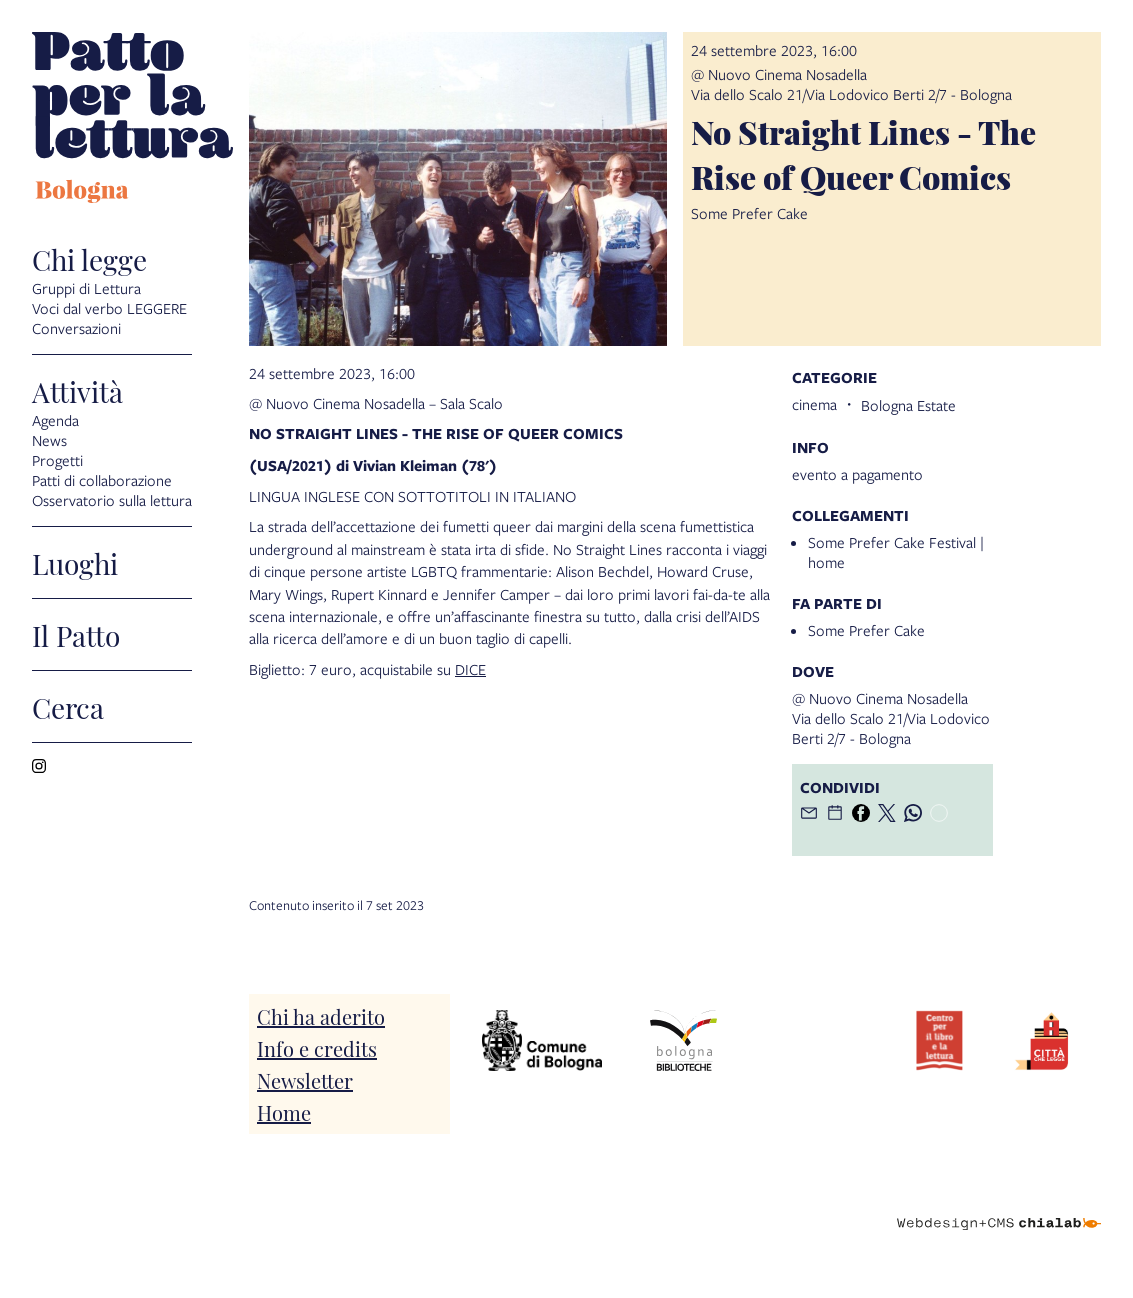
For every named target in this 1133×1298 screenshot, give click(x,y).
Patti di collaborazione (102, 480)
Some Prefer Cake (866, 630)
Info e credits (317, 1048)
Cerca (68, 706)
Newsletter (305, 1080)
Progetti (57, 460)
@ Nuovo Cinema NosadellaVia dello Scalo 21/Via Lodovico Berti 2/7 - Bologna (851, 84)
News (49, 440)
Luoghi (75, 562)
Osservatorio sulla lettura (112, 500)
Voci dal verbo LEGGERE (109, 308)
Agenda (55, 420)
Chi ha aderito (321, 1016)
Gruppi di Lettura (86, 288)
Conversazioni (76, 328)
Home (284, 1112)
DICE (470, 669)
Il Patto (76, 634)
